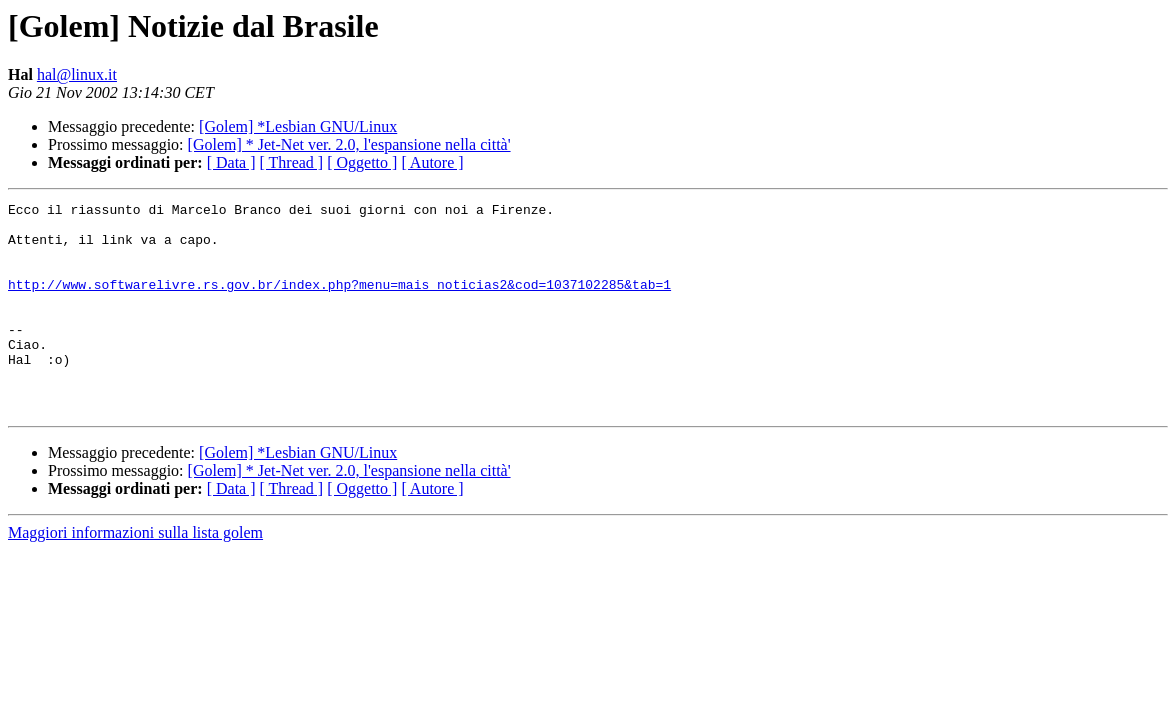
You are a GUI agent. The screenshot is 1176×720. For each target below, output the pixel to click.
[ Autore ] (432, 162)
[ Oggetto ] (362, 162)
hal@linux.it (77, 74)
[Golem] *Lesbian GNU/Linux (298, 126)
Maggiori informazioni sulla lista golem (135, 574)
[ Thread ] (292, 162)
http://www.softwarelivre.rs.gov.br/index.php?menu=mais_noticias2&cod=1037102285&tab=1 (339, 302)
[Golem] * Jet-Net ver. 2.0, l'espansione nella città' (349, 144)
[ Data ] (231, 162)
